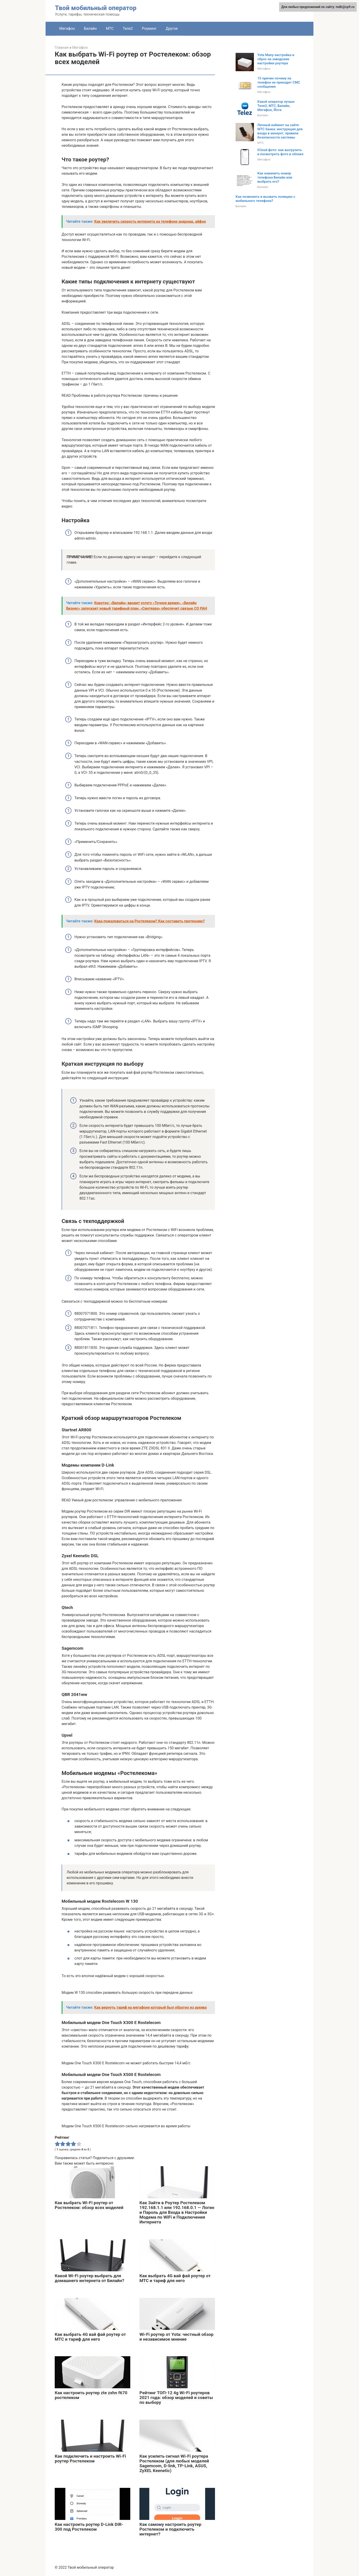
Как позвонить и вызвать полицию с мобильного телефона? (265, 199)
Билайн (90, 28)
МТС (110, 28)
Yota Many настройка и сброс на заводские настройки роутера (275, 59)
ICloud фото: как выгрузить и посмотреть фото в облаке (280, 152)
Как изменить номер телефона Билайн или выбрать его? (274, 177)
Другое (172, 28)
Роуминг (149, 28)
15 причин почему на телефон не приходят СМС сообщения (278, 82)
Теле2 (128, 28)
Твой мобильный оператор (95, 8)
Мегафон (67, 28)
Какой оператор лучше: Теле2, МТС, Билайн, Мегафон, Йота (276, 106)
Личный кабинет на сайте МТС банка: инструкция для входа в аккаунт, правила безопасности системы (280, 131)
